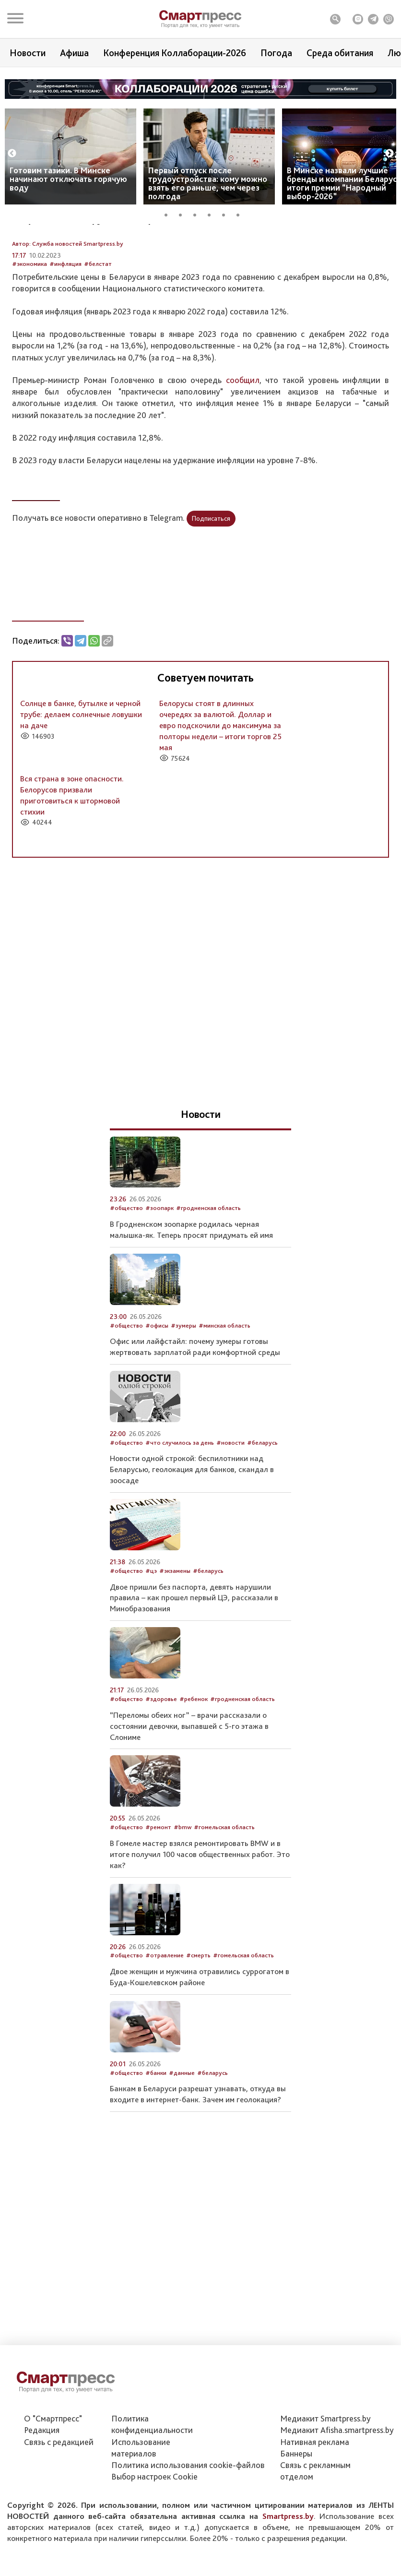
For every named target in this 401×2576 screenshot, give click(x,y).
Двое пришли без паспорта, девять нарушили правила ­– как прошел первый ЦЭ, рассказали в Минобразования (194, 1649)
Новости (28, 53)
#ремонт (158, 1878)
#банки (155, 2124)
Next (389, 153)
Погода (276, 53)
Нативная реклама (314, 2493)
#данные (182, 2124)
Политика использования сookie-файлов (188, 2517)
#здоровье (161, 1750)
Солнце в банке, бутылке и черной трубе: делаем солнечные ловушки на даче (81, 766)
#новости (230, 1494)
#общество (126, 1259)
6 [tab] (241, 213)
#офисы (156, 1376)
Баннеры (296, 2505)
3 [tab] (198, 213)
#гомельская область (224, 1878)
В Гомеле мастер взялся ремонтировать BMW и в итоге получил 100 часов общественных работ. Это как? (200, 1905)
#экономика (29, 315)
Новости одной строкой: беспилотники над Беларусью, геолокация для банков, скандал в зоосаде (192, 1521)
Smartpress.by (288, 2567)
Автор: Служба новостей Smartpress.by (67, 295)
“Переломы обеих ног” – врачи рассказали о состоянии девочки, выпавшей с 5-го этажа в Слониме (189, 1777)
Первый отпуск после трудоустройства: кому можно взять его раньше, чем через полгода (207, 183)
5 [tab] (227, 213)
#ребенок (193, 1750)
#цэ (151, 1622)
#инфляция (65, 315)
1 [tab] (169, 213)
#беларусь (262, 1494)
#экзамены (174, 1622)
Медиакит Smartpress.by (325, 2470)
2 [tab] (184, 213)
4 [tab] (212, 213)
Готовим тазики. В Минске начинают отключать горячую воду (68, 178)
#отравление (164, 2007)
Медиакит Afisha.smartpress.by (337, 2482)
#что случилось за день (179, 1494)
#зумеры (183, 1376)
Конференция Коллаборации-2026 (174, 53)
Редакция (41, 2482)
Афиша (74, 53)
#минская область (224, 1376)
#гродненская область (208, 1259)
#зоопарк (159, 1259)
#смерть (198, 2007)
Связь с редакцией (59, 2493)
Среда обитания (340, 53)
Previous (12, 153)
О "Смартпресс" (53, 2470)
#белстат (98, 315)
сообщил (242, 431)
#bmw (182, 1878)
